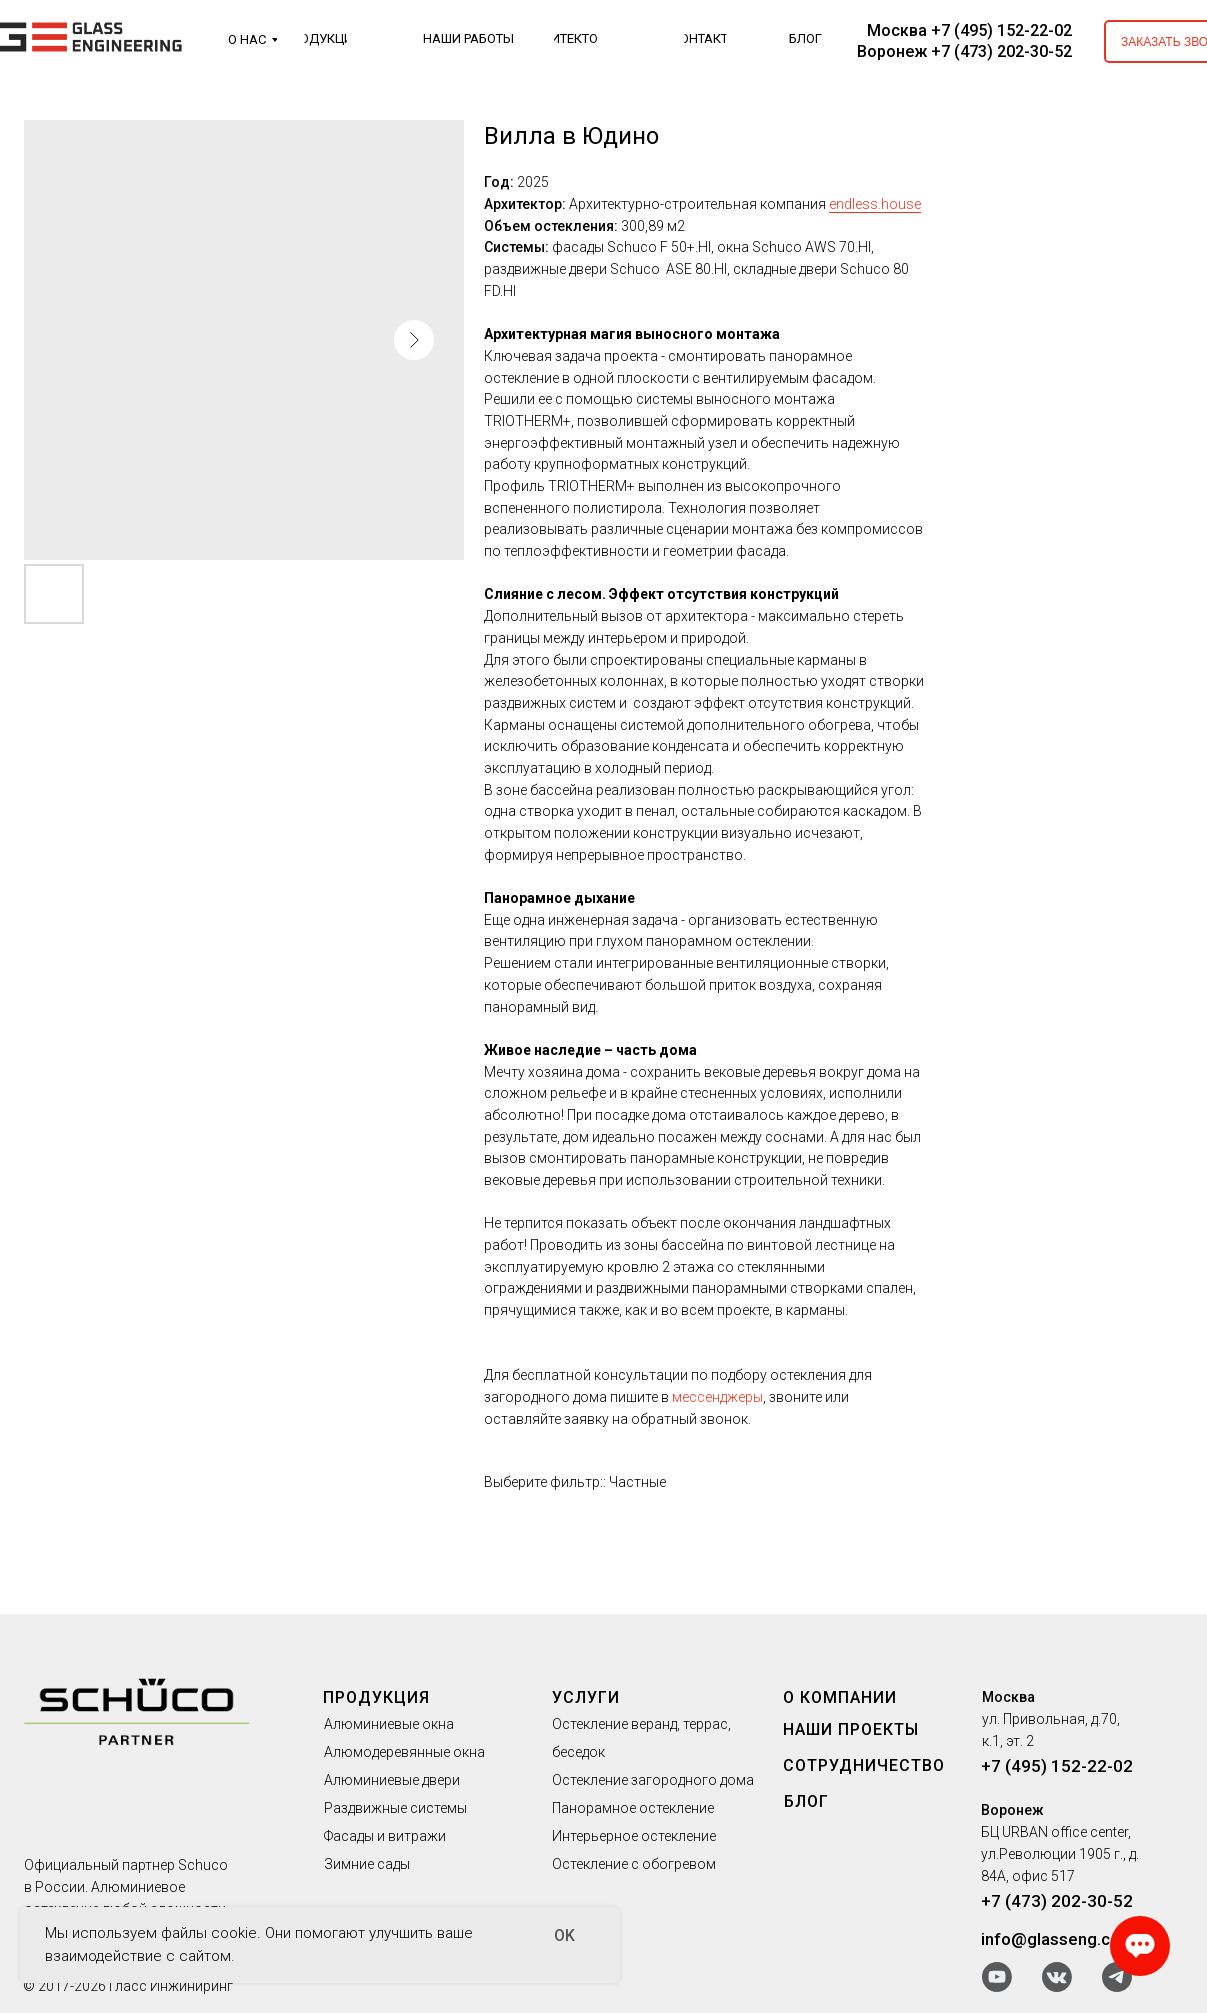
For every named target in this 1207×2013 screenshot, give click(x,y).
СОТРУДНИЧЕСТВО (864, 1765)
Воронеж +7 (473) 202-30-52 (964, 51)
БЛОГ (806, 1801)
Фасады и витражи (385, 1836)
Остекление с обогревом (634, 1864)
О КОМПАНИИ (840, 1697)
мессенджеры (717, 1397)
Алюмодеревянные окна (404, 1752)
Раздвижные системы (395, 1808)
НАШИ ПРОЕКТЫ (851, 1729)
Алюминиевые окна (389, 1724)
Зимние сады (367, 1864)
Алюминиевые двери (392, 1780)
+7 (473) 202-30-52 (1057, 1901)
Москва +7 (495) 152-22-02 (969, 30)
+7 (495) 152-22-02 (1057, 1766)
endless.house (875, 204)
